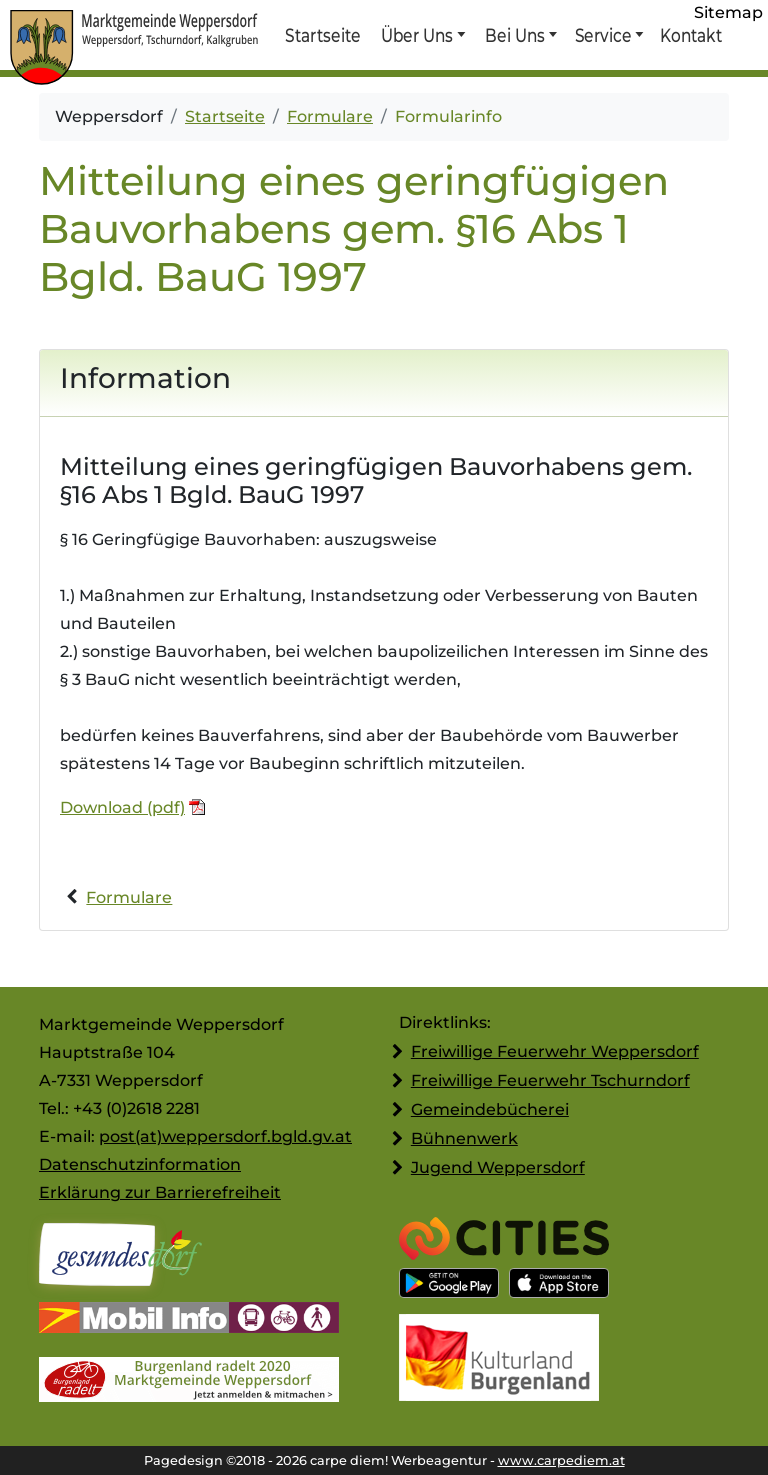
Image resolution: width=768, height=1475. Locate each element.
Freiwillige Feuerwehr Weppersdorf (555, 1051)
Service (602, 35)
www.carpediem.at (561, 1460)
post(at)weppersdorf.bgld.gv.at (225, 1136)
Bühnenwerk (464, 1138)
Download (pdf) (122, 807)
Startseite (322, 35)
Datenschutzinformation (140, 1164)
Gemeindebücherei (490, 1109)
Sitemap (728, 12)
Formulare (330, 116)
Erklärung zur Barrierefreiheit (160, 1192)
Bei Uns (515, 35)
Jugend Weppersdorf (498, 1167)
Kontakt (690, 35)
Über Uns (417, 35)
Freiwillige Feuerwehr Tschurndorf (550, 1080)
